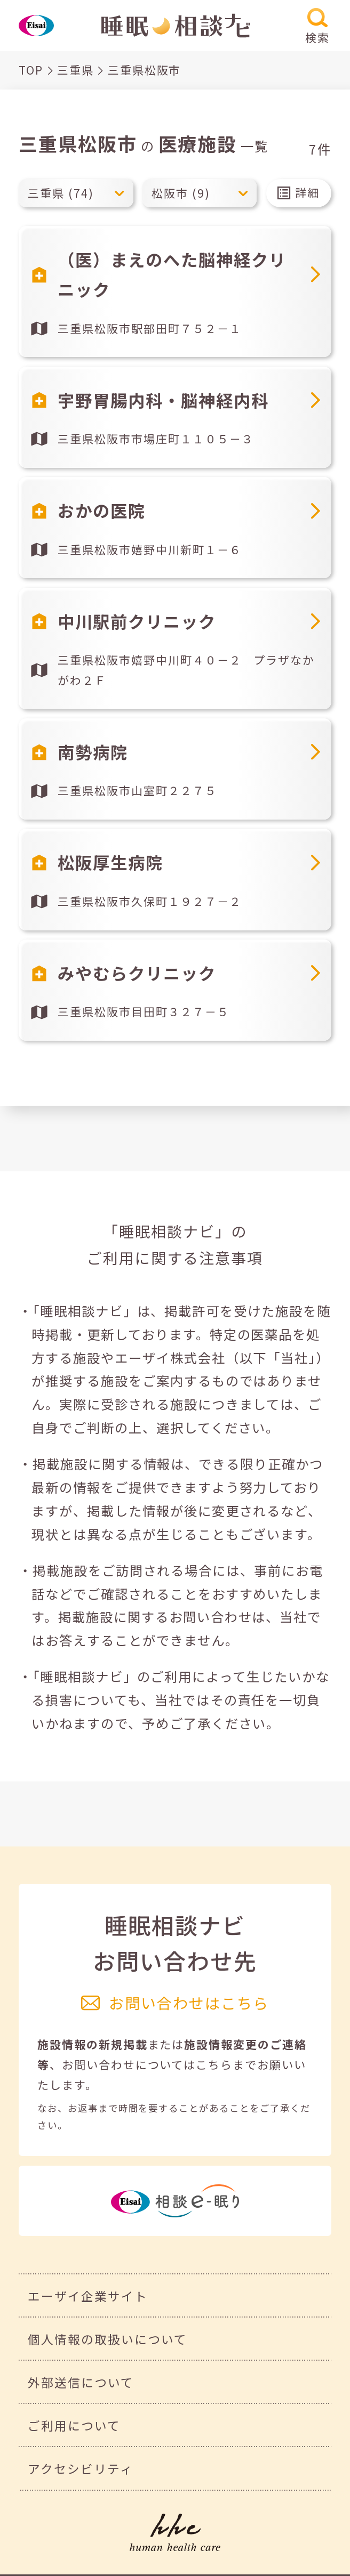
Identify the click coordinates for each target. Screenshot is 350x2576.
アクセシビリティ (80, 2468)
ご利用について (74, 2425)
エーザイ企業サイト (88, 2296)
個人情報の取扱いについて (107, 2339)
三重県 (75, 70)
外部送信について (81, 2382)
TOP (31, 70)
